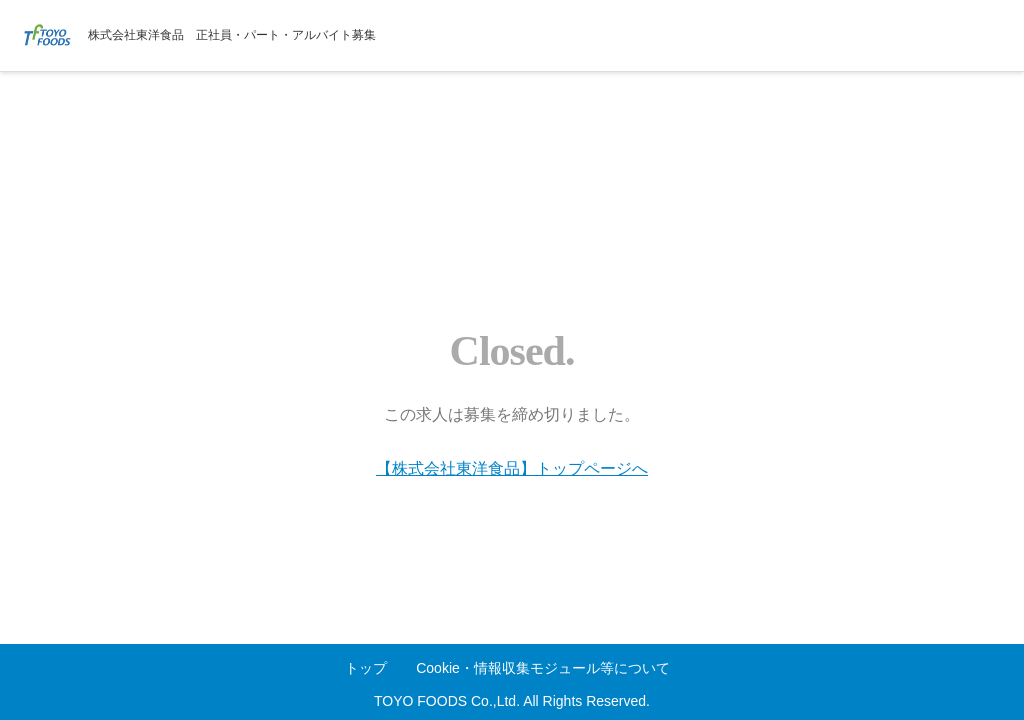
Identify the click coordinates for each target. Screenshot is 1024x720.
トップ (366, 668)
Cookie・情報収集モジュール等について (543, 668)
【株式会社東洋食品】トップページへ (512, 468)
